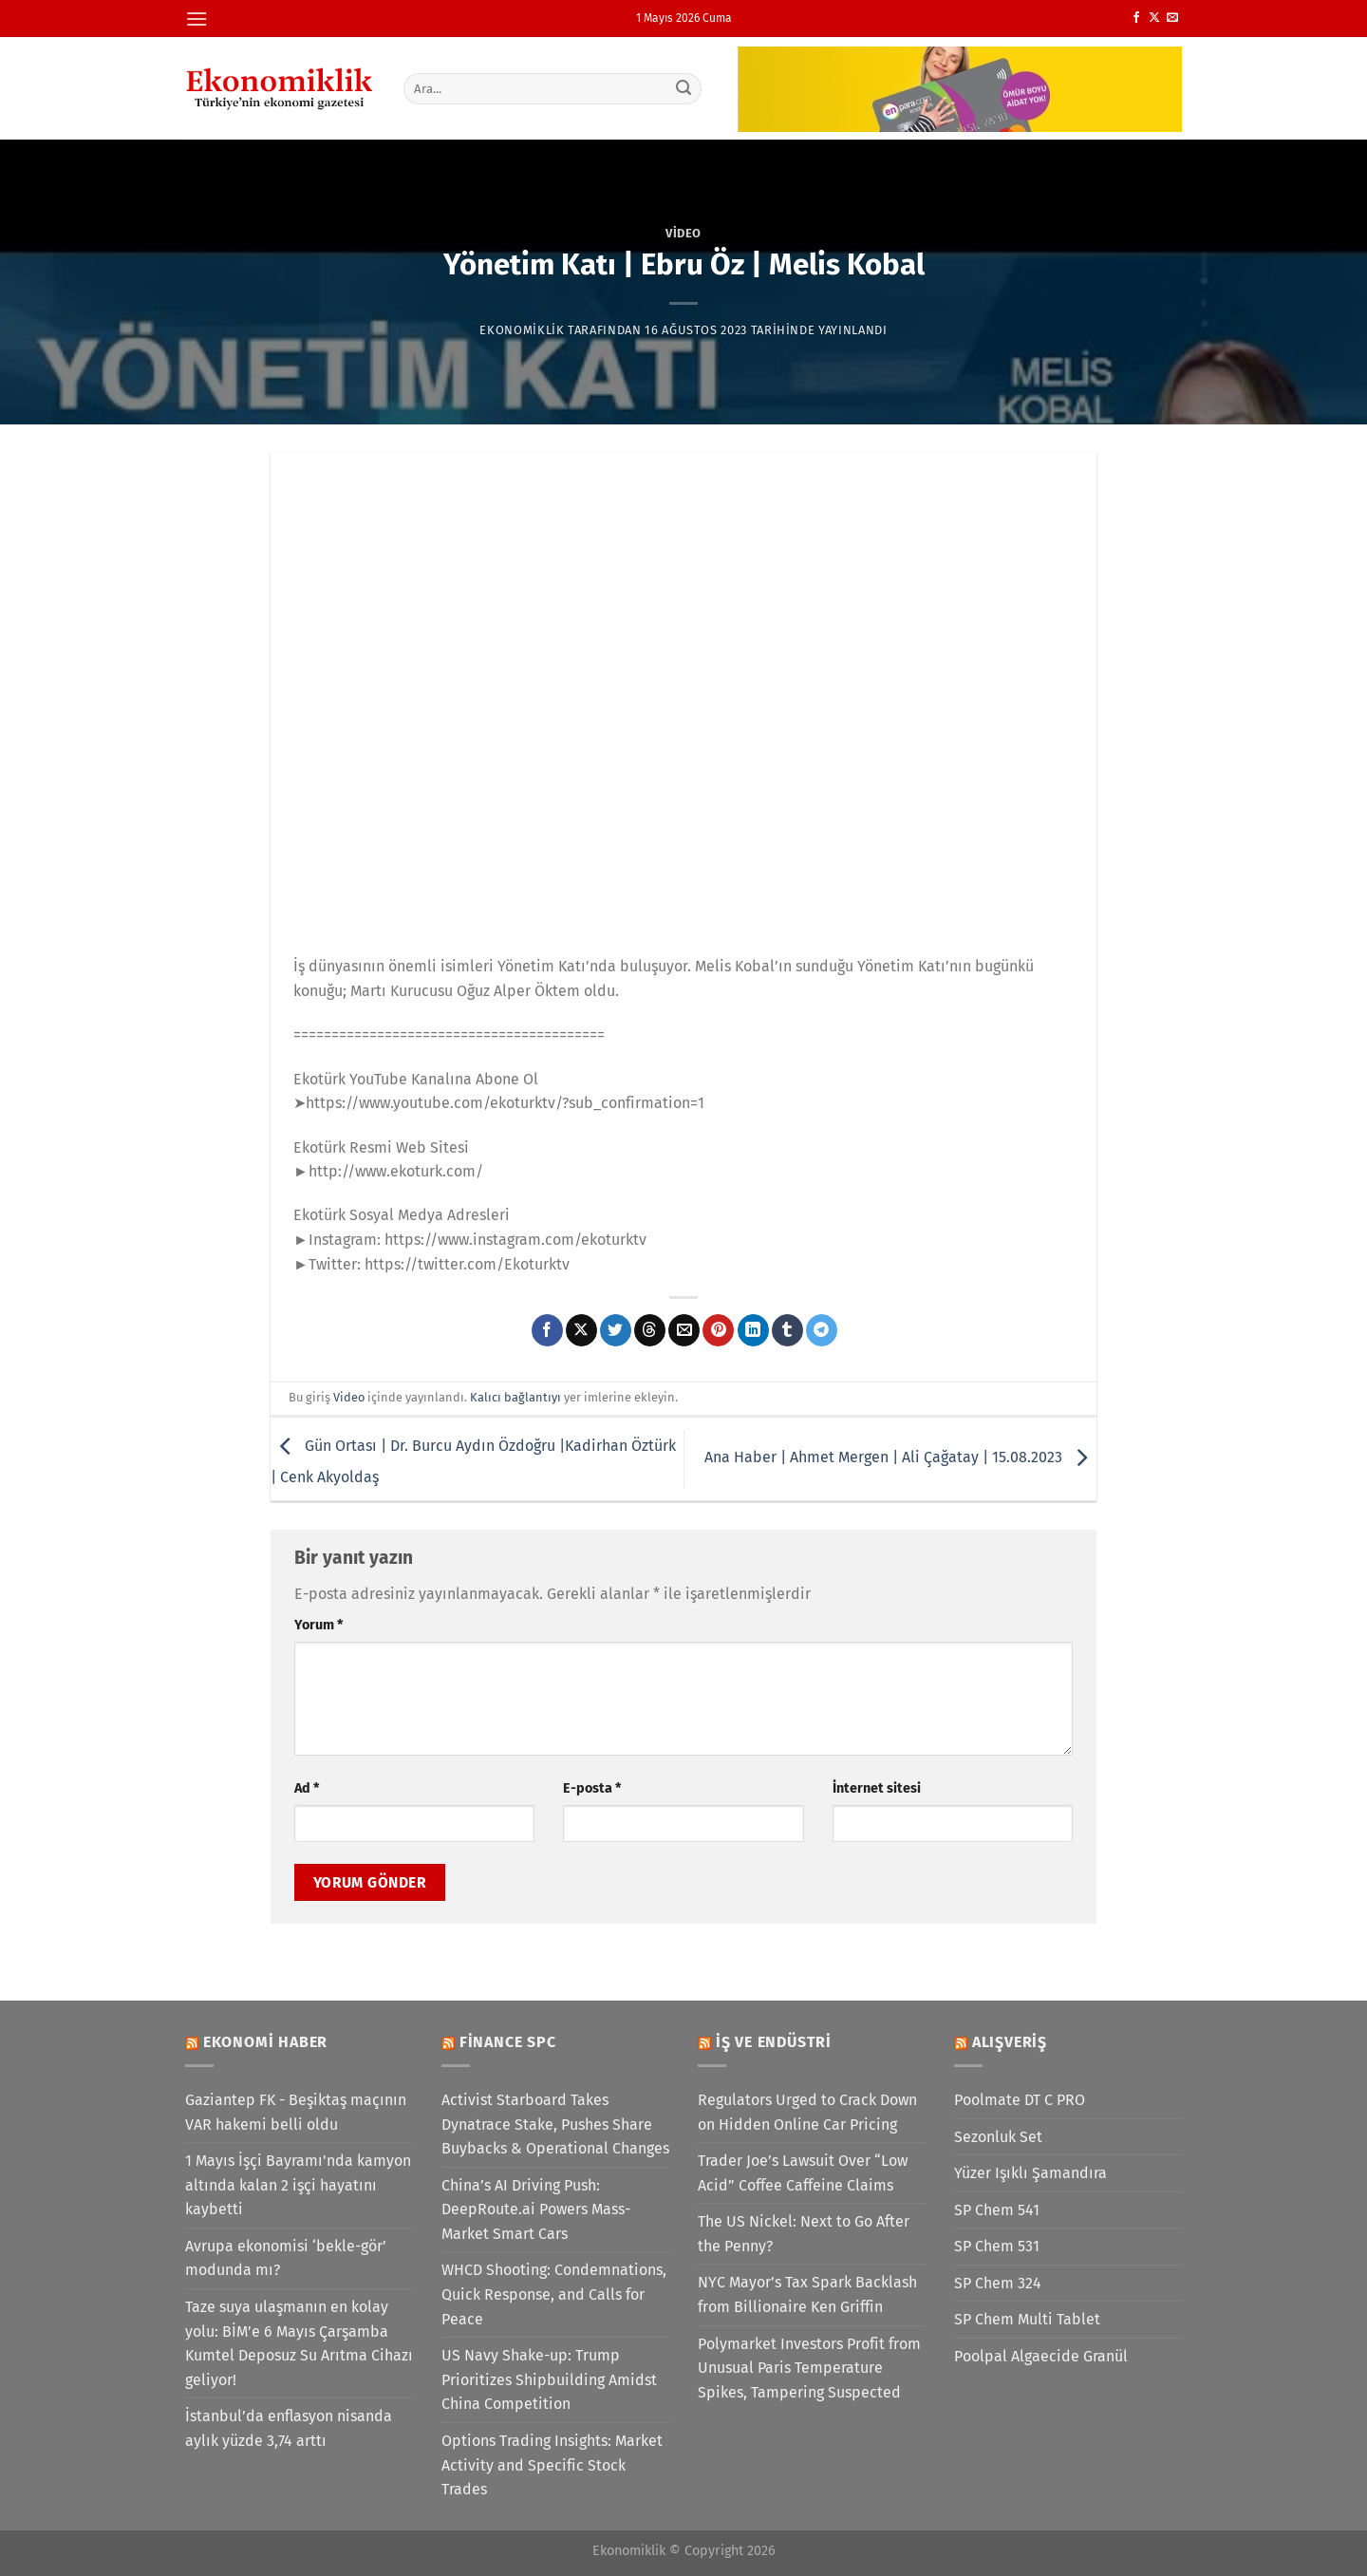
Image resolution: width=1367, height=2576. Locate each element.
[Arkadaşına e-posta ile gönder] (684, 1330)
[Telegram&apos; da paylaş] (821, 1330)
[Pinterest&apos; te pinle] (718, 1330)
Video (683, 233)
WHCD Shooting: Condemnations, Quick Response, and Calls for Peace (553, 2294)
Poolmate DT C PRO (1019, 2100)
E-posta (592, 1788)
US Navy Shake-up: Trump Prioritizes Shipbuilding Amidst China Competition (549, 2379)
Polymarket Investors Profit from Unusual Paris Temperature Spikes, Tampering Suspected (809, 2368)
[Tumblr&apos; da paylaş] (787, 1330)
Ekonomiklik (521, 330)
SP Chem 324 (997, 2283)
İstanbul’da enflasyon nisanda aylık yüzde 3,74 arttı (288, 2428)
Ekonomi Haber (265, 2042)
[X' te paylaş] (581, 1330)
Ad (306, 1788)
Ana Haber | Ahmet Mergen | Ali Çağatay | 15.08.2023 (900, 1458)
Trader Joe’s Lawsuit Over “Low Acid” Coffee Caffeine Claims (803, 2173)
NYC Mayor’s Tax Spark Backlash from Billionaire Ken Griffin (807, 2294)
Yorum (318, 1625)
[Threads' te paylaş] (649, 1330)
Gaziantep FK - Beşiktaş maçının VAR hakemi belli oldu (295, 2112)
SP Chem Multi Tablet (1027, 2319)
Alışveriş (1009, 2042)
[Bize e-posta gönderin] (1172, 18)
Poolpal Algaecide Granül (1041, 2356)
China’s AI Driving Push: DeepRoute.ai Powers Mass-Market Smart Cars (535, 2209)
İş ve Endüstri (774, 2042)
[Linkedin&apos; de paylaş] (753, 1330)
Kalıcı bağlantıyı (515, 1397)
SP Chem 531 (996, 2246)
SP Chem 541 (996, 2210)
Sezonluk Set (998, 2137)
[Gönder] (684, 88)
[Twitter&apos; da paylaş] (615, 1330)
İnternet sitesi (877, 1788)
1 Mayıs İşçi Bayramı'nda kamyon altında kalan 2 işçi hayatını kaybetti (298, 2185)
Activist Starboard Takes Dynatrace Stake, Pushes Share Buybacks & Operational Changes (555, 2124)
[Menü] (196, 18)
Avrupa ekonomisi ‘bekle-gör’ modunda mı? (285, 2258)
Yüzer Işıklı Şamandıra (1030, 2173)
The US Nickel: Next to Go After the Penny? (803, 2233)
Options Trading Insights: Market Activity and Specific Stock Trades (552, 2465)
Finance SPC (507, 2042)
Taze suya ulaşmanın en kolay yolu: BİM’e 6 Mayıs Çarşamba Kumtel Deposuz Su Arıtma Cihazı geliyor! (299, 2343)
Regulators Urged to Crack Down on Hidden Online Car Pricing (807, 2112)
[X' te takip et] (1154, 18)
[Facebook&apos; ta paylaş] (547, 1330)
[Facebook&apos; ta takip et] (1136, 18)
